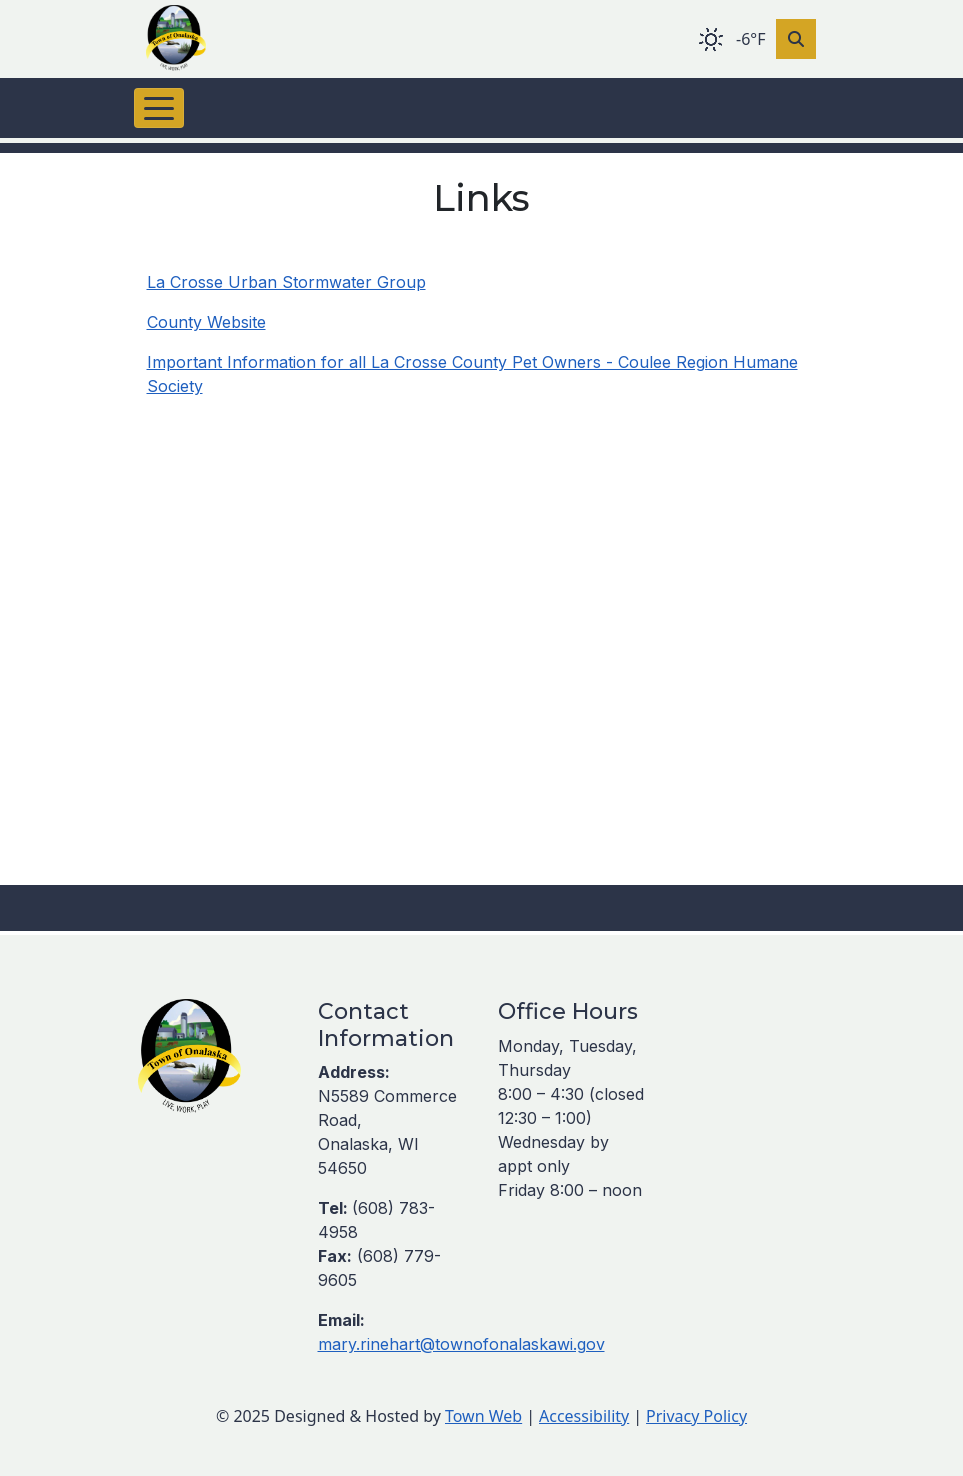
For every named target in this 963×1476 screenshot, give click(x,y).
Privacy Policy (696, 1416)
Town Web (483, 1416)
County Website (206, 322)
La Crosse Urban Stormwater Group (286, 282)
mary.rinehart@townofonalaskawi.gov (461, 1344)
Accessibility (584, 1416)
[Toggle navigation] (159, 108)
